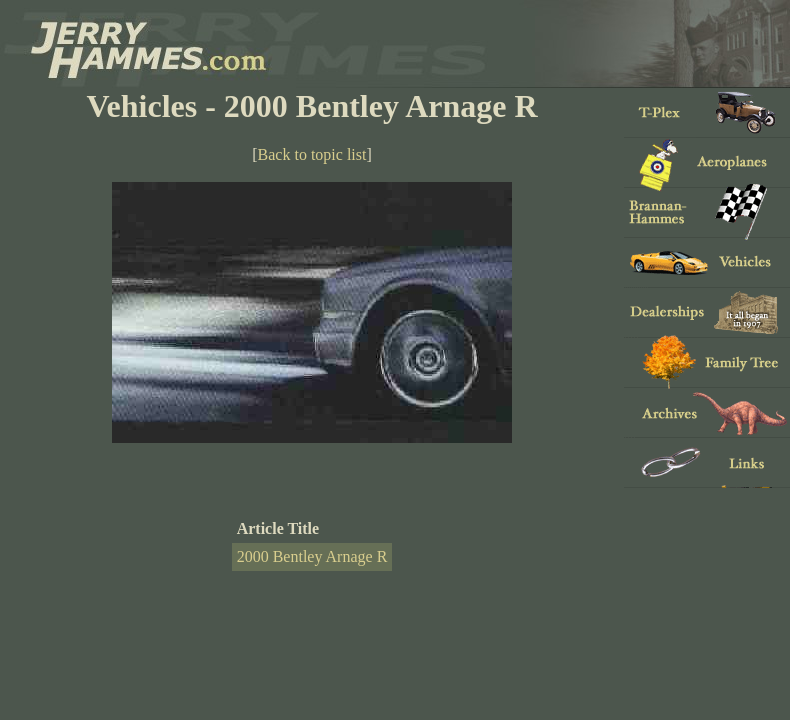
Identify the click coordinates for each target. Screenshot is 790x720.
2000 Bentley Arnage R (312, 556)
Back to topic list (312, 154)
